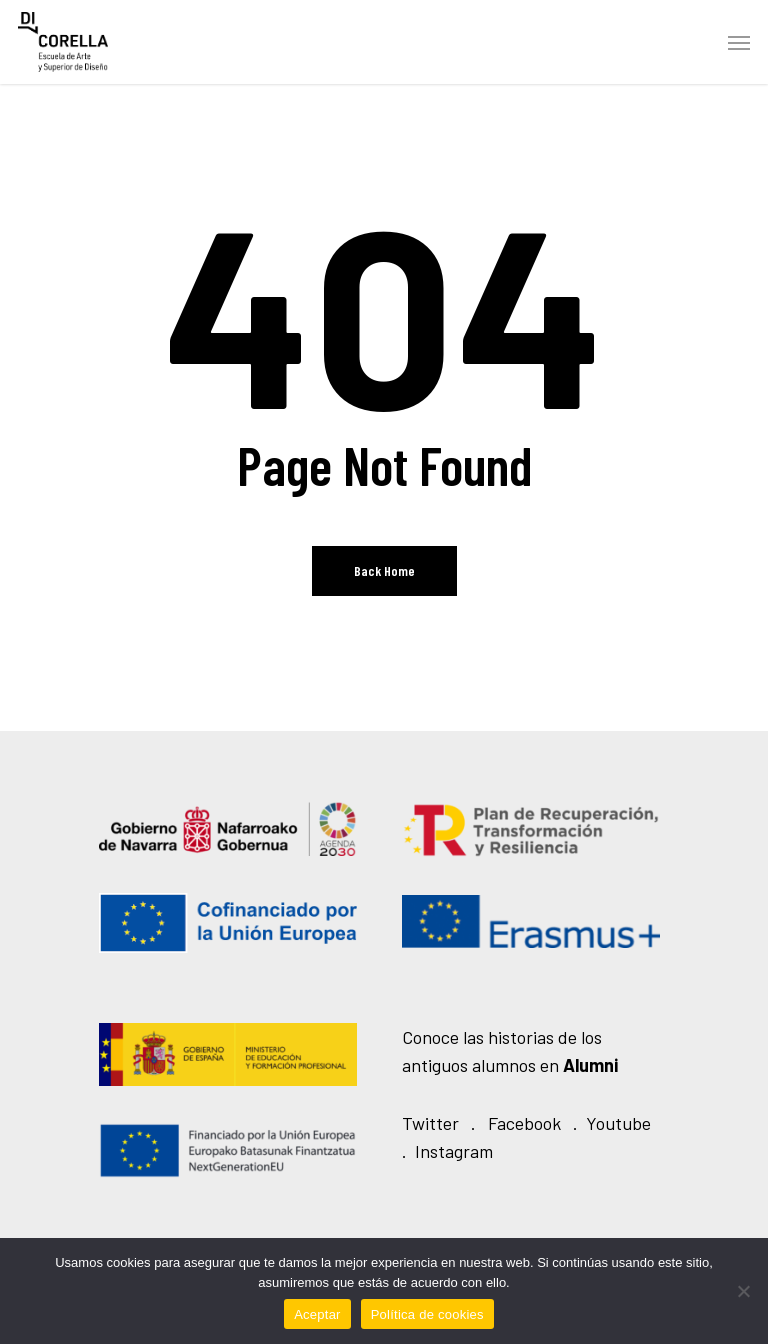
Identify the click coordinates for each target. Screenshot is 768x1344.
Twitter (430, 1123)
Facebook (524, 1123)
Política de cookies (427, 1314)
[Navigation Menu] (739, 42)
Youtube (618, 1123)
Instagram (454, 1151)
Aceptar (317, 1314)
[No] (743, 1291)
